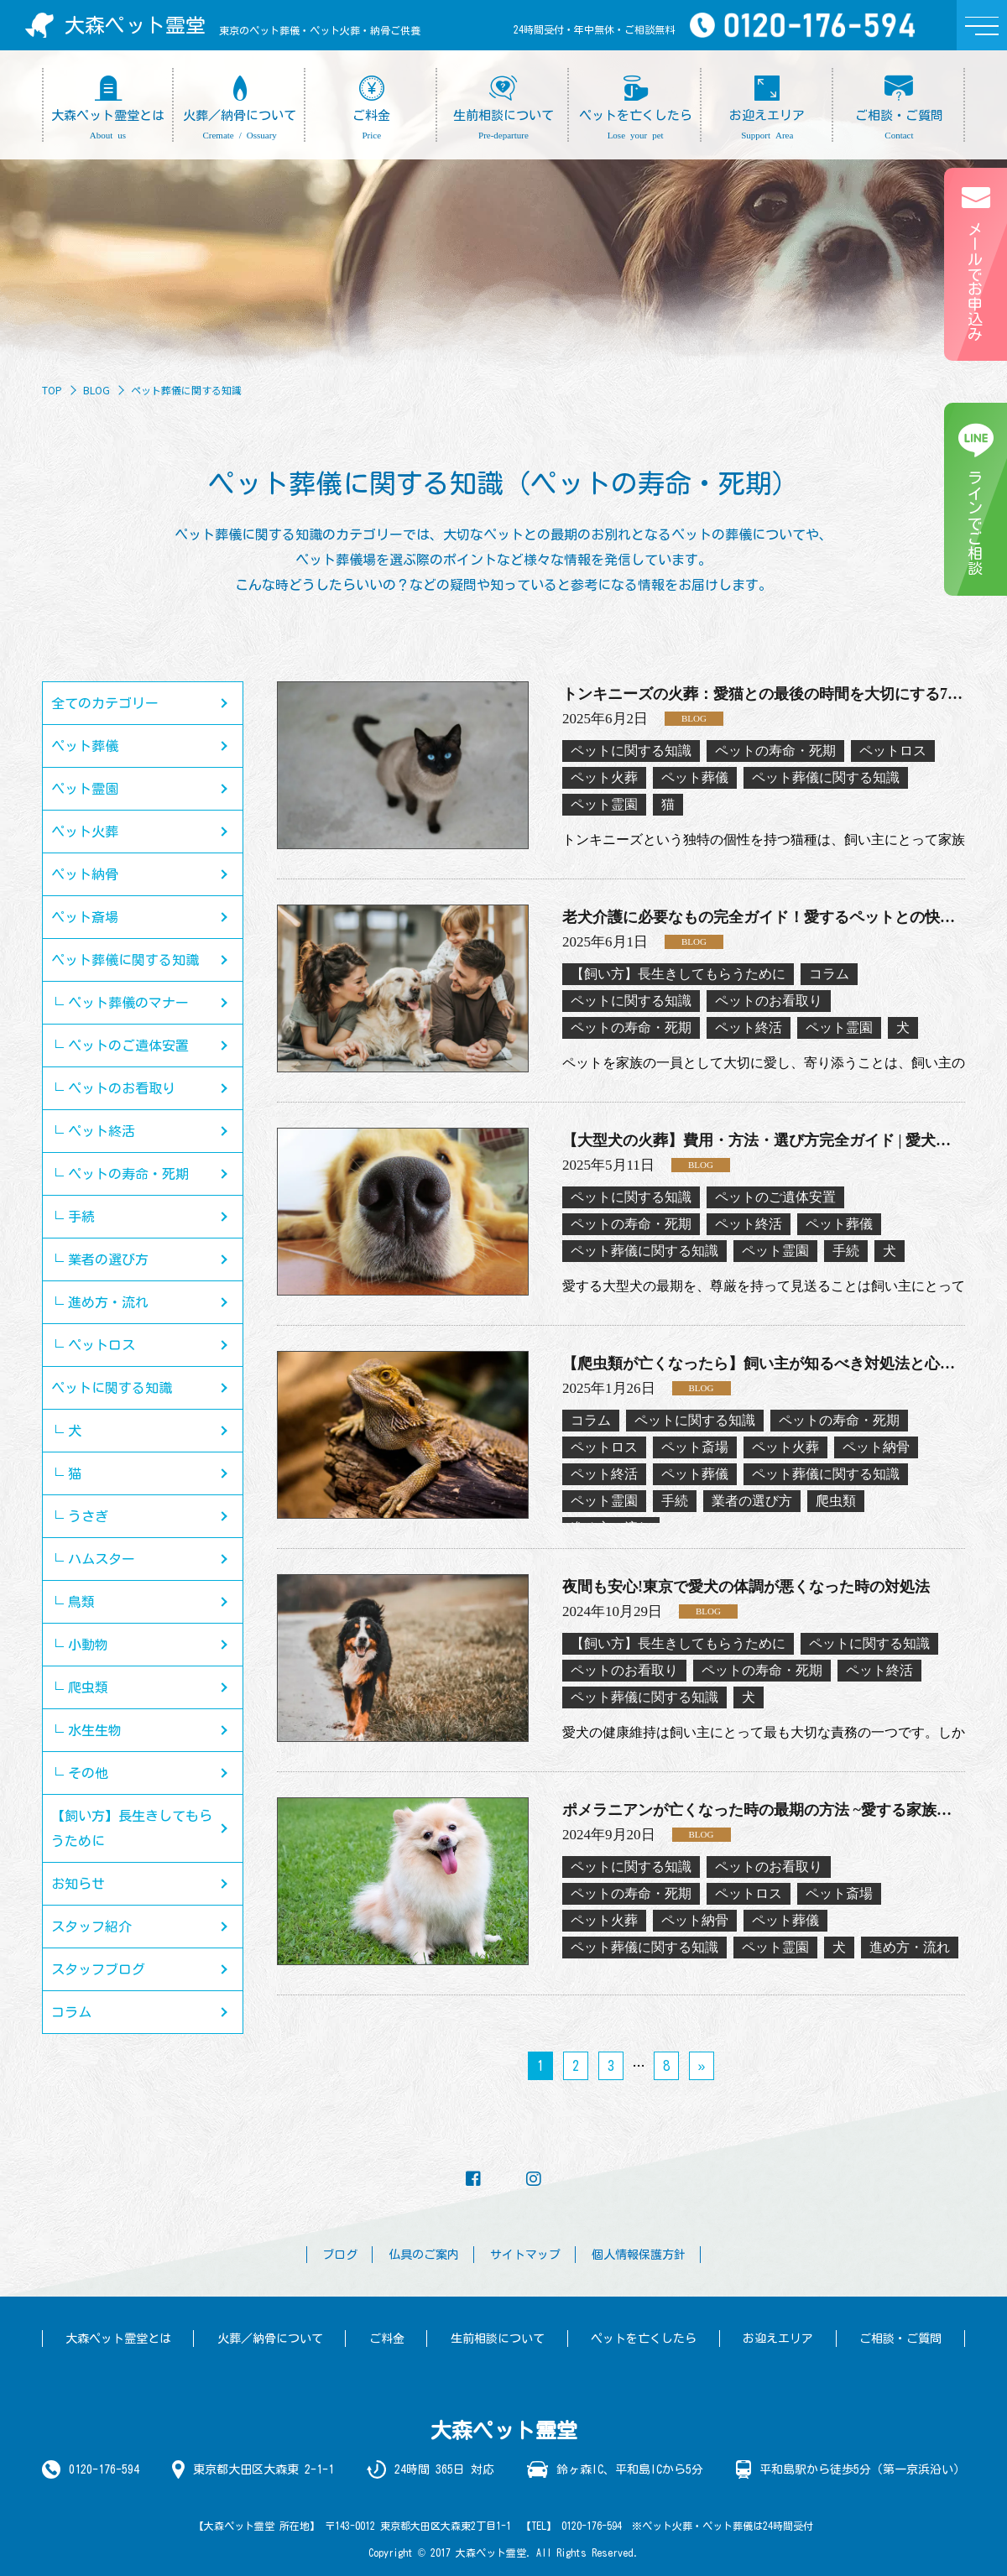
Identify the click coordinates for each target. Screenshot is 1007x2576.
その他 (88, 1773)
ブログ (339, 2255)
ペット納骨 (84, 874)
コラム (71, 2012)
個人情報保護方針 (639, 2255)
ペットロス (101, 1345)
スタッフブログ (98, 1969)
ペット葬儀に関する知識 (125, 960)
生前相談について (498, 2338)
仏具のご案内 (424, 2255)
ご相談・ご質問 (900, 2338)
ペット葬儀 (84, 746)
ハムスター (101, 1559)
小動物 (88, 1644)
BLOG (96, 390)
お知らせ (78, 1883)
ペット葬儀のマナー (128, 1002)
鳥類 (81, 1602)
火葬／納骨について (270, 2338)
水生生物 (95, 1730)
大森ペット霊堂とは (118, 2338)
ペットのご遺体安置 (128, 1045)
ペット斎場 (84, 917)
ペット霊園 (84, 788)
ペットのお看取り (121, 1088)
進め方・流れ (108, 1302)
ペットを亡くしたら (644, 2338)
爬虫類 (88, 1687)
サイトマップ (525, 2255)
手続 (81, 1216)
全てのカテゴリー (105, 703)
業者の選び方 (108, 1259)
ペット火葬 (84, 831)
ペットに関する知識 (111, 1388)
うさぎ (88, 1516)
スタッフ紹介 (91, 1926)
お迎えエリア (778, 2338)
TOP (52, 390)
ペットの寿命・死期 (128, 1174)
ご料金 (386, 2338)
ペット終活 (101, 1131)
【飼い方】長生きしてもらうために (131, 1828)
